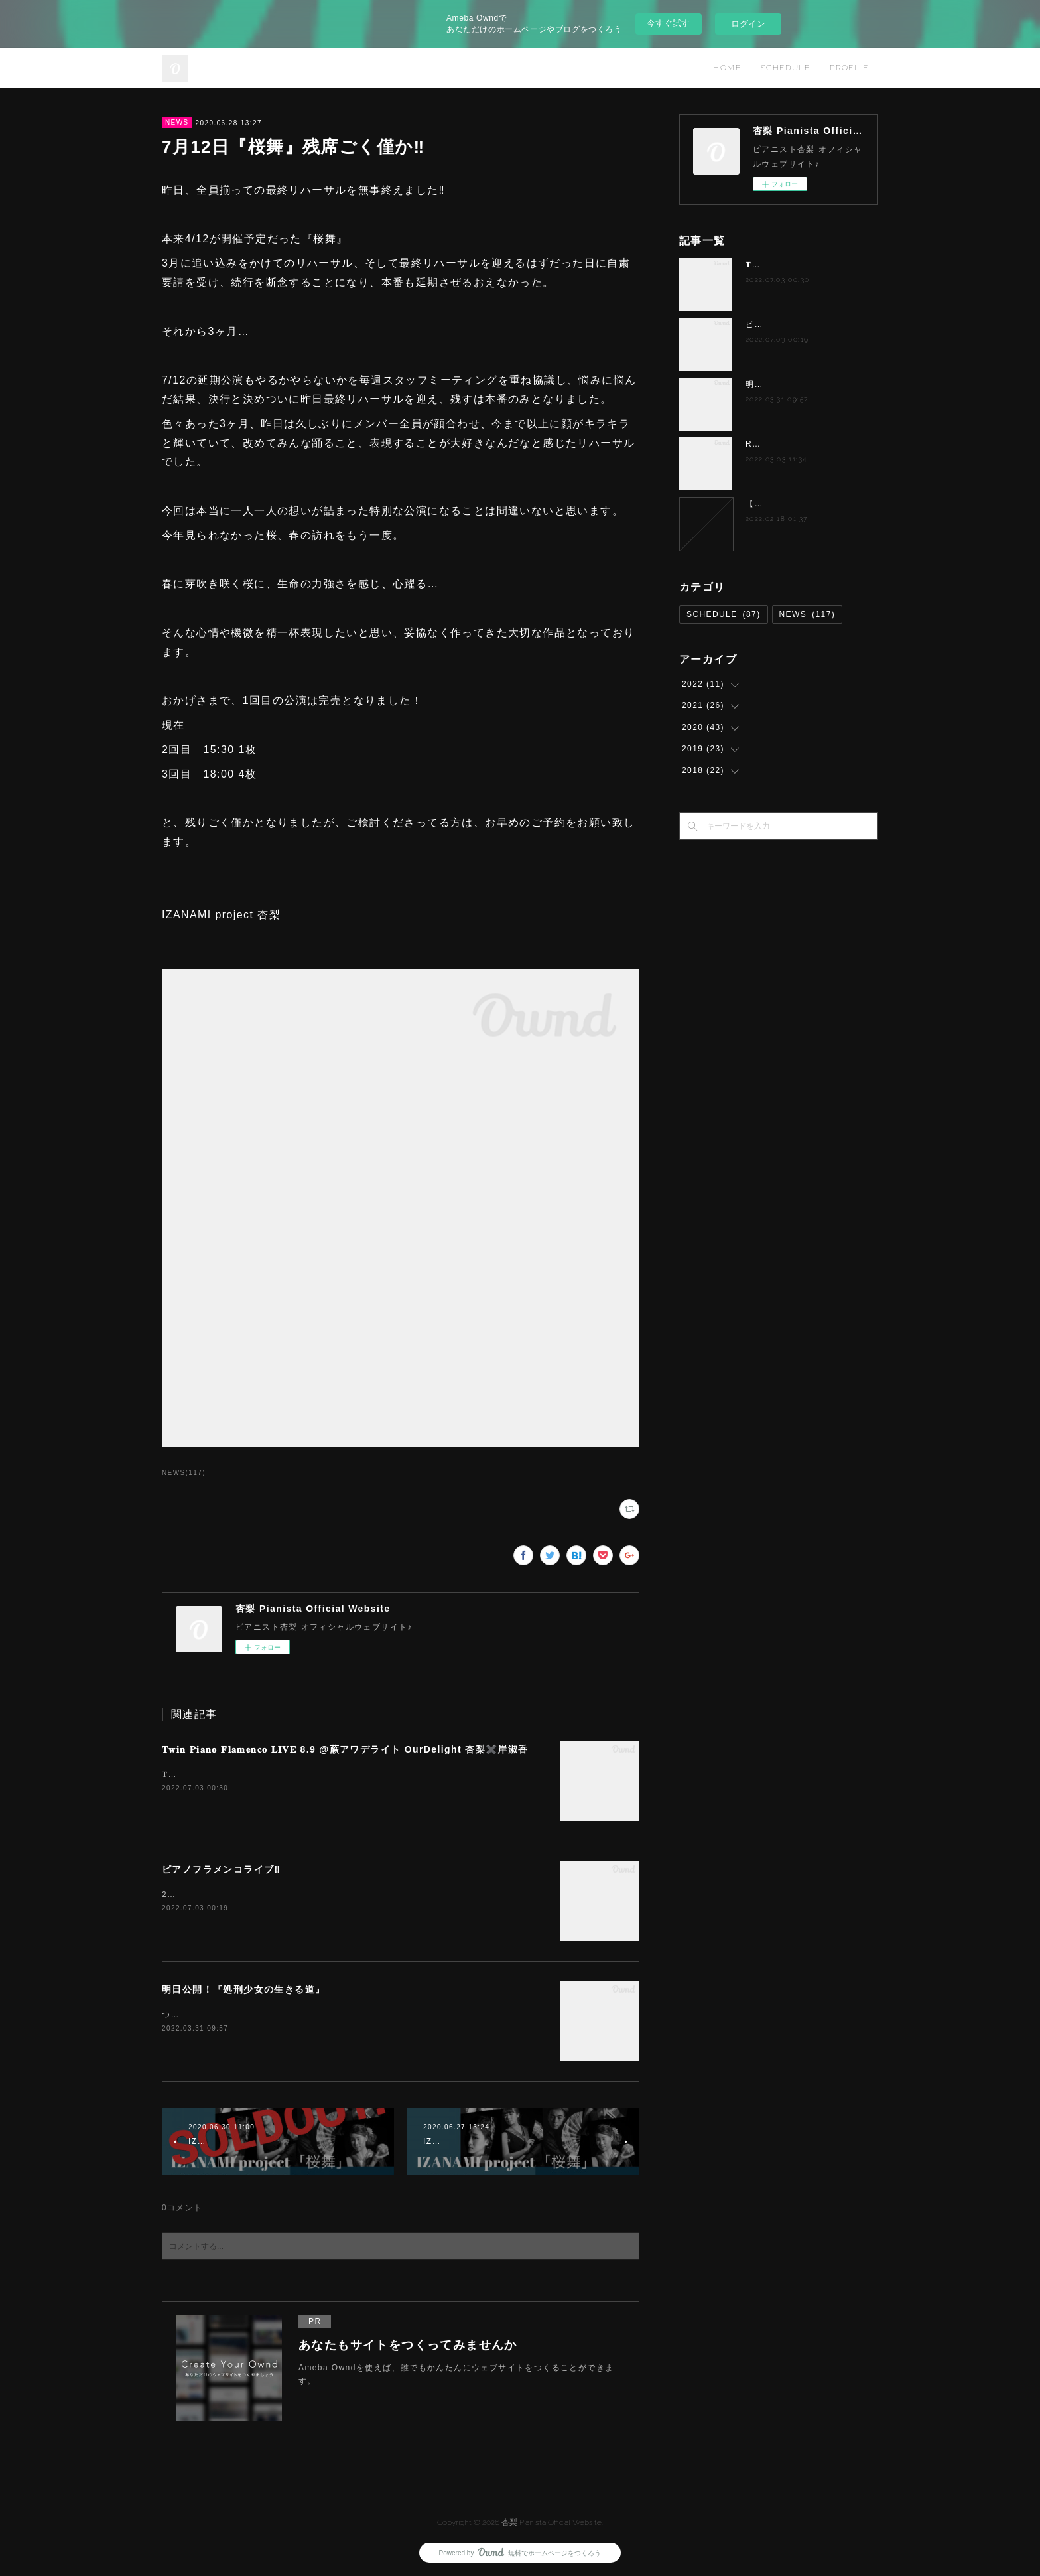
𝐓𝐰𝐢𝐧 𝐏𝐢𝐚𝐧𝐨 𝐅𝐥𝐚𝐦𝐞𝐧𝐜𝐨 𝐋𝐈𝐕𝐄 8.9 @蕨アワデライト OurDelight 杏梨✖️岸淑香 (345, 1749)
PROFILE (849, 67)
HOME (727, 67)
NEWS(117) (184, 1472)
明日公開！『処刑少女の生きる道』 (243, 1989)
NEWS (177, 122)
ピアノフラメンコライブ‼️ (221, 1869)
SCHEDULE (785, 67)
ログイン (748, 24)
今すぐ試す (668, 23)
